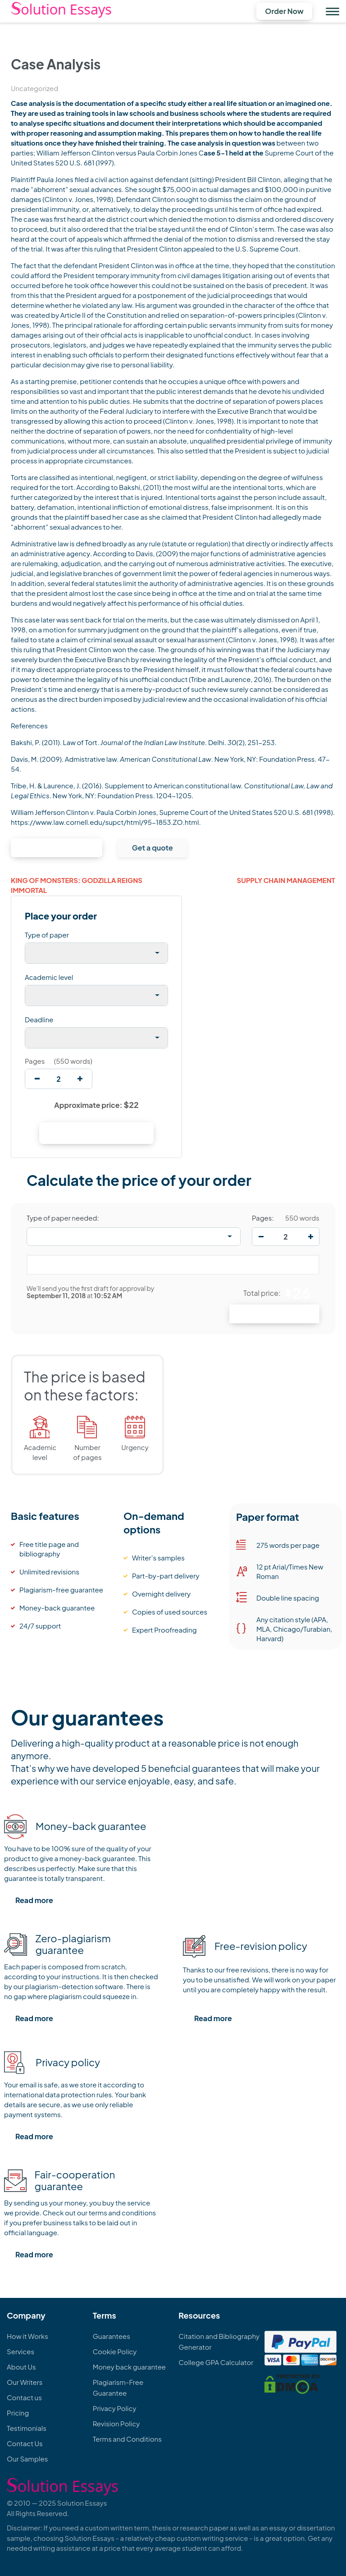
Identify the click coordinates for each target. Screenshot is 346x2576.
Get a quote (152, 847)
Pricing (18, 2412)
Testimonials (26, 2428)
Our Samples (27, 2458)
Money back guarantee (129, 2366)
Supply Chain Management (286, 880)
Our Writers (25, 2382)
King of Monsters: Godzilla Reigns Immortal (76, 885)
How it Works (27, 2336)
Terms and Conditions (127, 2438)
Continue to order (56, 847)
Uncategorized (34, 88)
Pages (35, 1061)
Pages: (263, 1218)
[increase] (80, 1079)
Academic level (49, 977)
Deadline (39, 1019)
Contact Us (25, 2443)
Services (20, 2351)
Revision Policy (116, 2423)
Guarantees (111, 2336)
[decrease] (37, 1079)
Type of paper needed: (63, 1218)
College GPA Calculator (215, 2362)
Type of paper (47, 934)
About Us (21, 2366)
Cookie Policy (115, 2351)
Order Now (284, 11)
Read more (34, 1900)
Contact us (24, 2397)
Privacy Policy (115, 2408)
